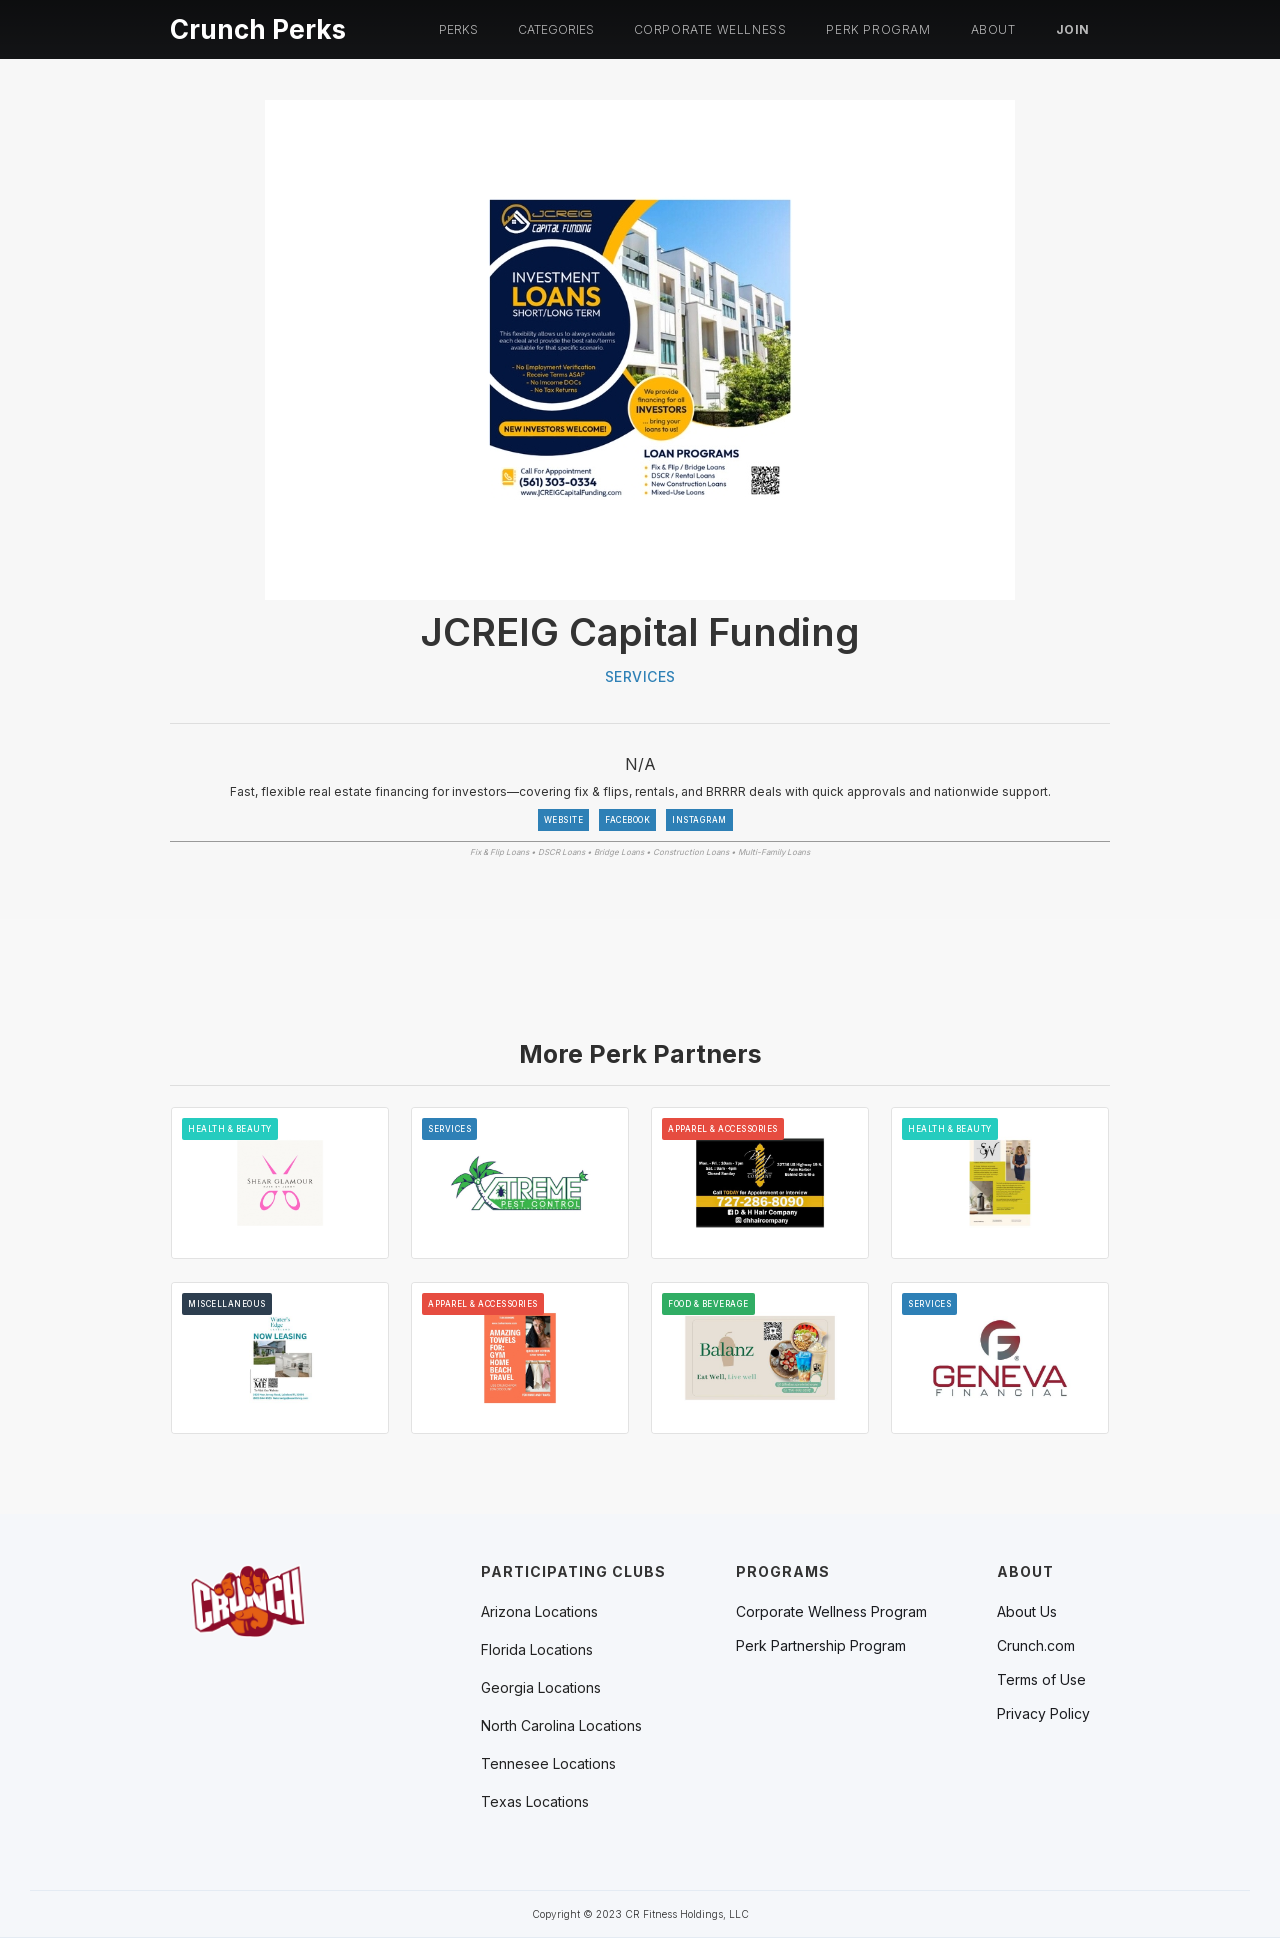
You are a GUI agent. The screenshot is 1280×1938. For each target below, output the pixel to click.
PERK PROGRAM (878, 29)
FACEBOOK (627, 820)
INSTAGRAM (699, 820)
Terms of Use (1041, 1680)
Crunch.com (1036, 1646)
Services (640, 676)
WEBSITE (564, 820)
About (993, 29)
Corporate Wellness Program (831, 1612)
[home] (258, 26)
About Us (1027, 1612)
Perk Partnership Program (821, 1646)
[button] (458, 30)
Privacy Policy (1043, 1714)
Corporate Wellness (710, 29)
